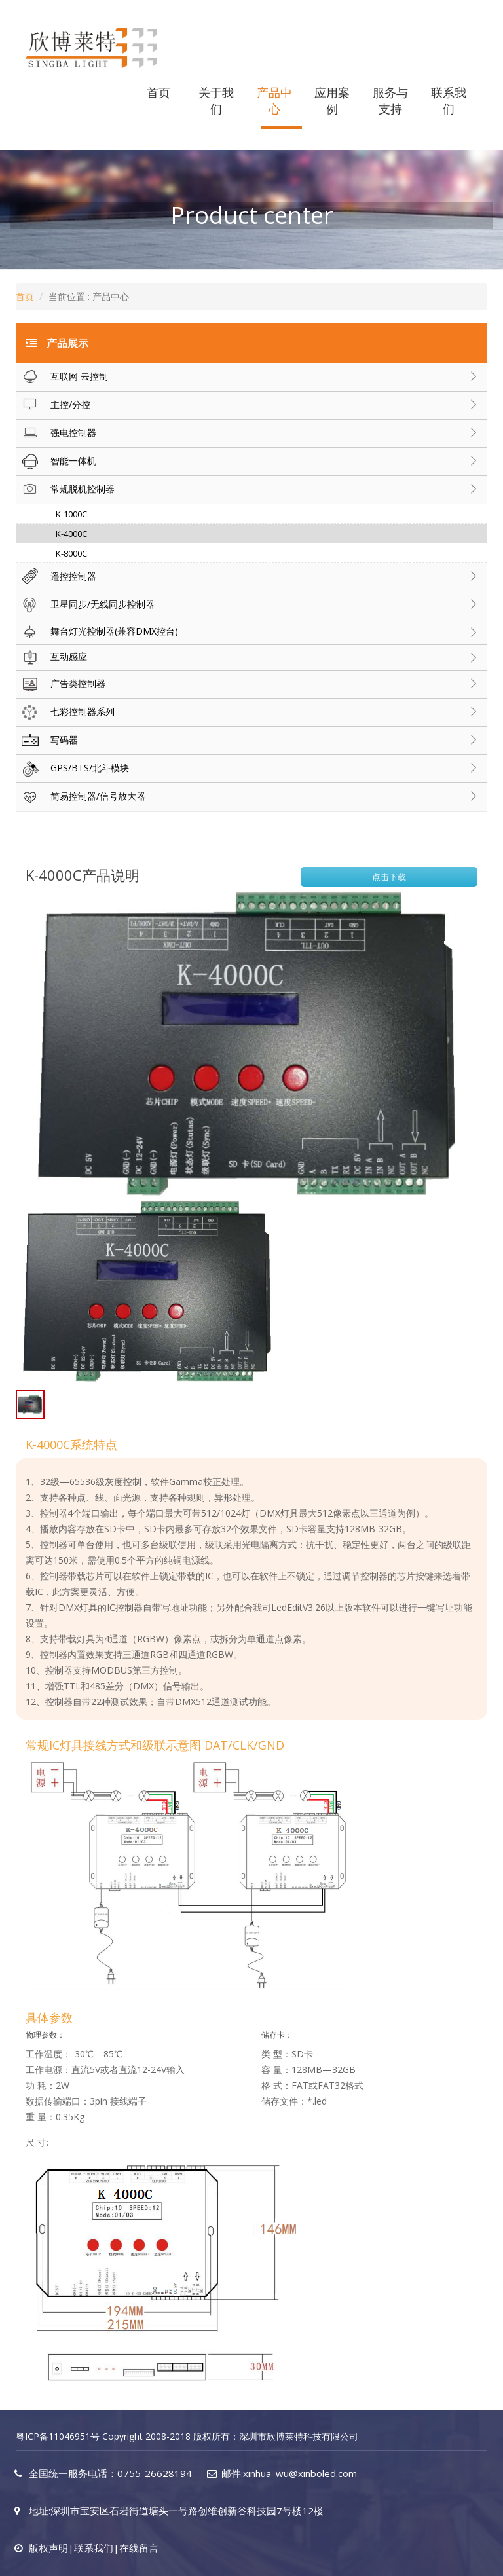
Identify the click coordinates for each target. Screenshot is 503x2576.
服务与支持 (390, 100)
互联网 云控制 (62, 377)
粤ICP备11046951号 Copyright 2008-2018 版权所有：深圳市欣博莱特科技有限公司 (187, 2436)
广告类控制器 (60, 684)
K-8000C (71, 553)
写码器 (47, 740)
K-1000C (71, 514)
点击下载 (389, 877)
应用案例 (332, 100)
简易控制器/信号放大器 (80, 797)
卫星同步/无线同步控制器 (85, 605)
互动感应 (51, 657)
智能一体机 (56, 461)
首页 (158, 92)
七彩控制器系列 (65, 712)
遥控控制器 (56, 577)
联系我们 (448, 100)
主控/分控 (53, 405)
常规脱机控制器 (65, 490)
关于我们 (216, 100)
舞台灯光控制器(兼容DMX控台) (97, 631)
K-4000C (71, 534)
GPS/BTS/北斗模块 (72, 768)
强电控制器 (56, 433)
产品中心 (274, 100)
